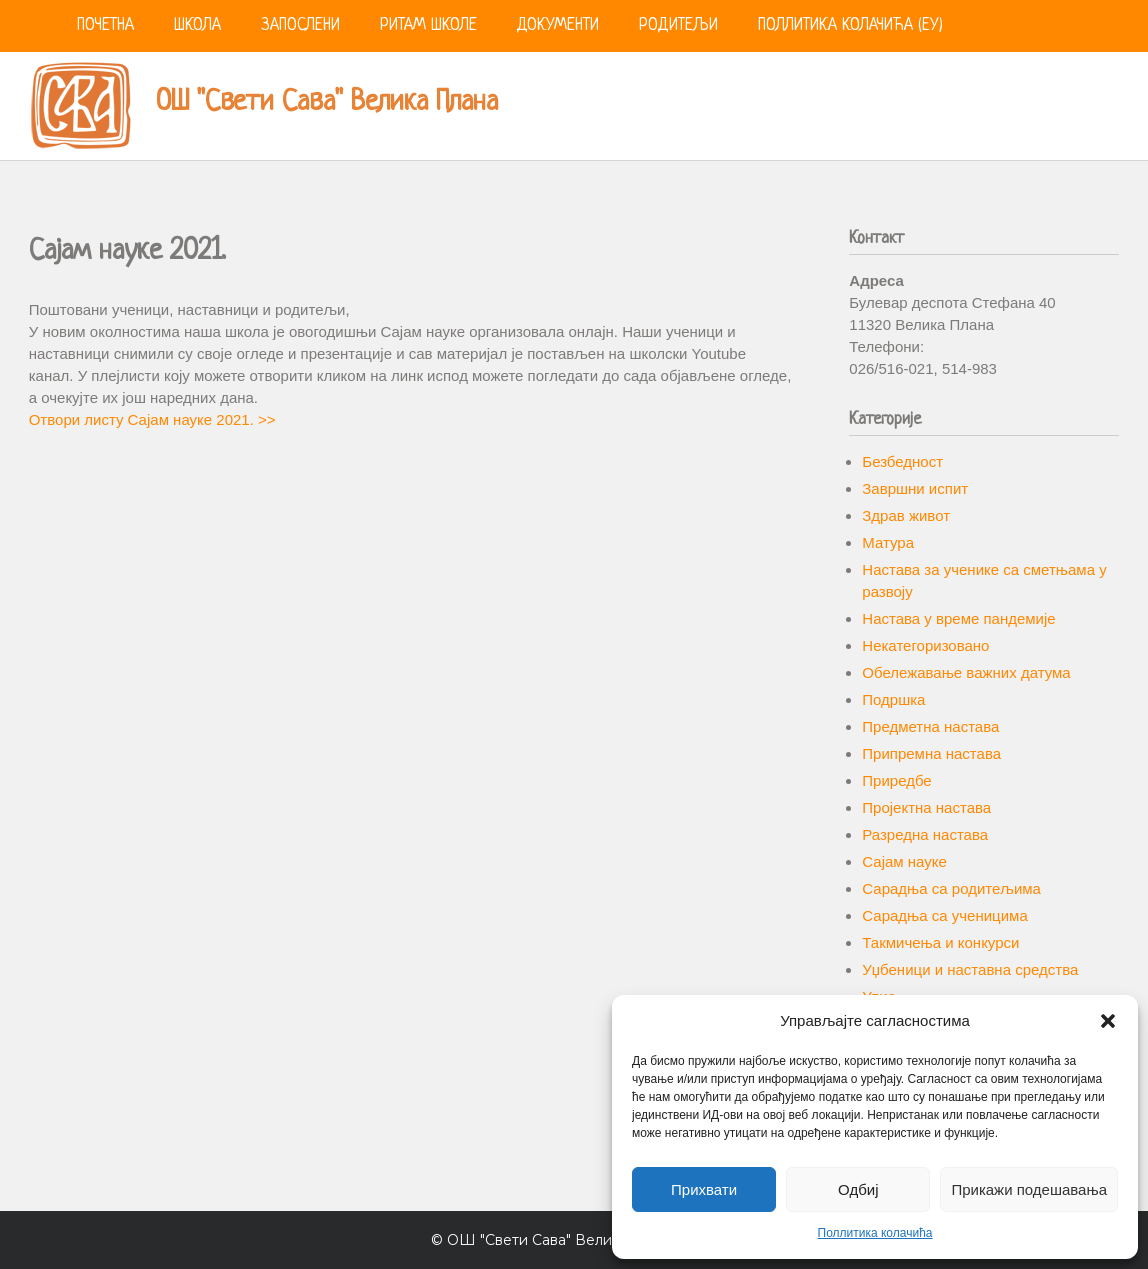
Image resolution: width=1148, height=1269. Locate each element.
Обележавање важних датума (966, 672)
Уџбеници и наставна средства (970, 969)
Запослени (300, 25)
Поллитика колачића (875, 1233)
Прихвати (704, 1189)
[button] (1108, 1021)
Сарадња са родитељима (951, 888)
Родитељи (678, 25)
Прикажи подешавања (1029, 1189)
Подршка (893, 699)
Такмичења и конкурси (940, 942)
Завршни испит (915, 488)
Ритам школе (428, 25)
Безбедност (902, 461)
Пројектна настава (926, 807)
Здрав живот (906, 515)
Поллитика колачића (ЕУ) (850, 25)
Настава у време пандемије (958, 618)
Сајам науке (904, 861)
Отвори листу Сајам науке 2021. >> (152, 419)
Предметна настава (930, 726)
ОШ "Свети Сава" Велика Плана (327, 103)
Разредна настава (925, 834)
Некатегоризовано (925, 645)
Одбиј (858, 1189)
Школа (197, 25)
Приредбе (896, 780)
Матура (888, 542)
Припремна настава (931, 753)
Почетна (105, 25)
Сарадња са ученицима (944, 915)
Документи (558, 25)
